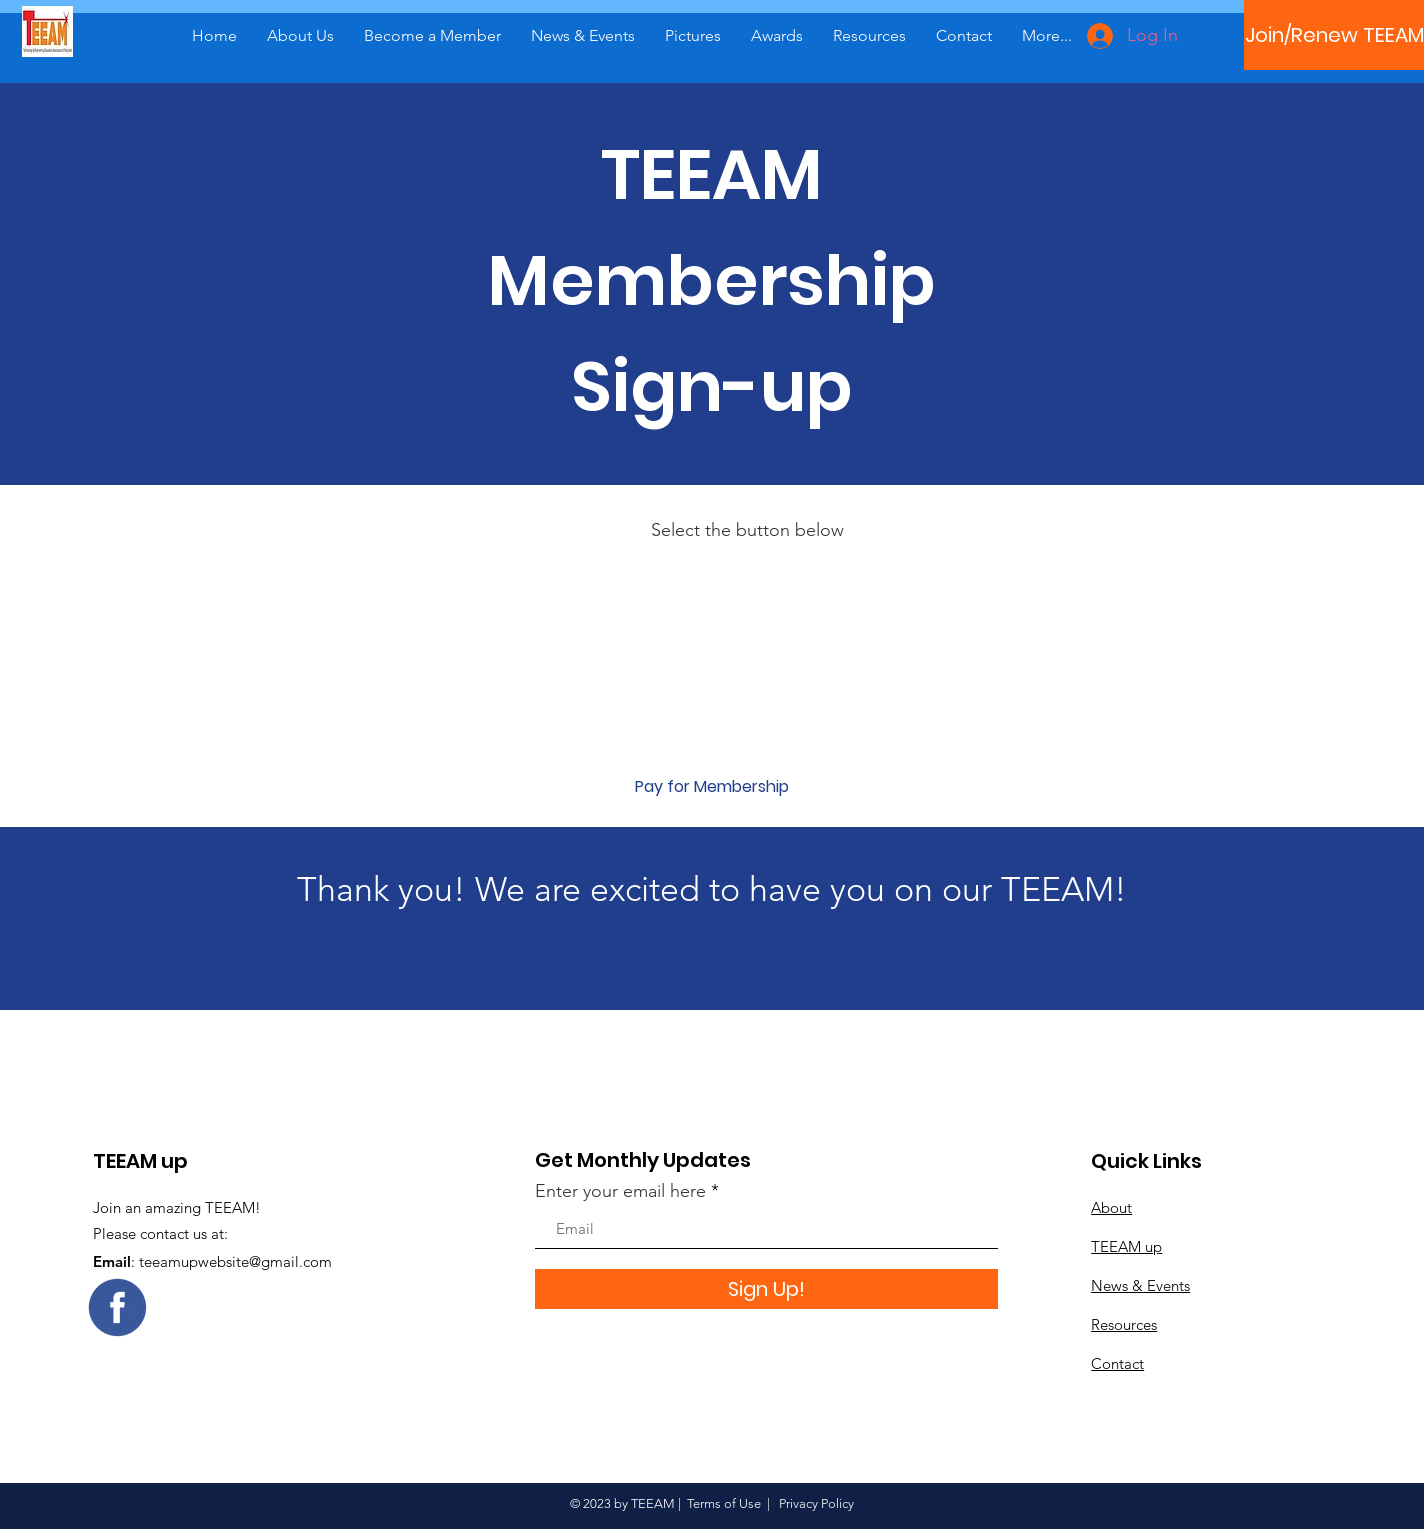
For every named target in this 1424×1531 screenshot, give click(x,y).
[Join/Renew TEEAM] (1334, 35)
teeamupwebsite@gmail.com (235, 1261)
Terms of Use (724, 1503)
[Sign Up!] (766, 1289)
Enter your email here (620, 1191)
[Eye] (116, 1307)
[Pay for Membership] (712, 787)
